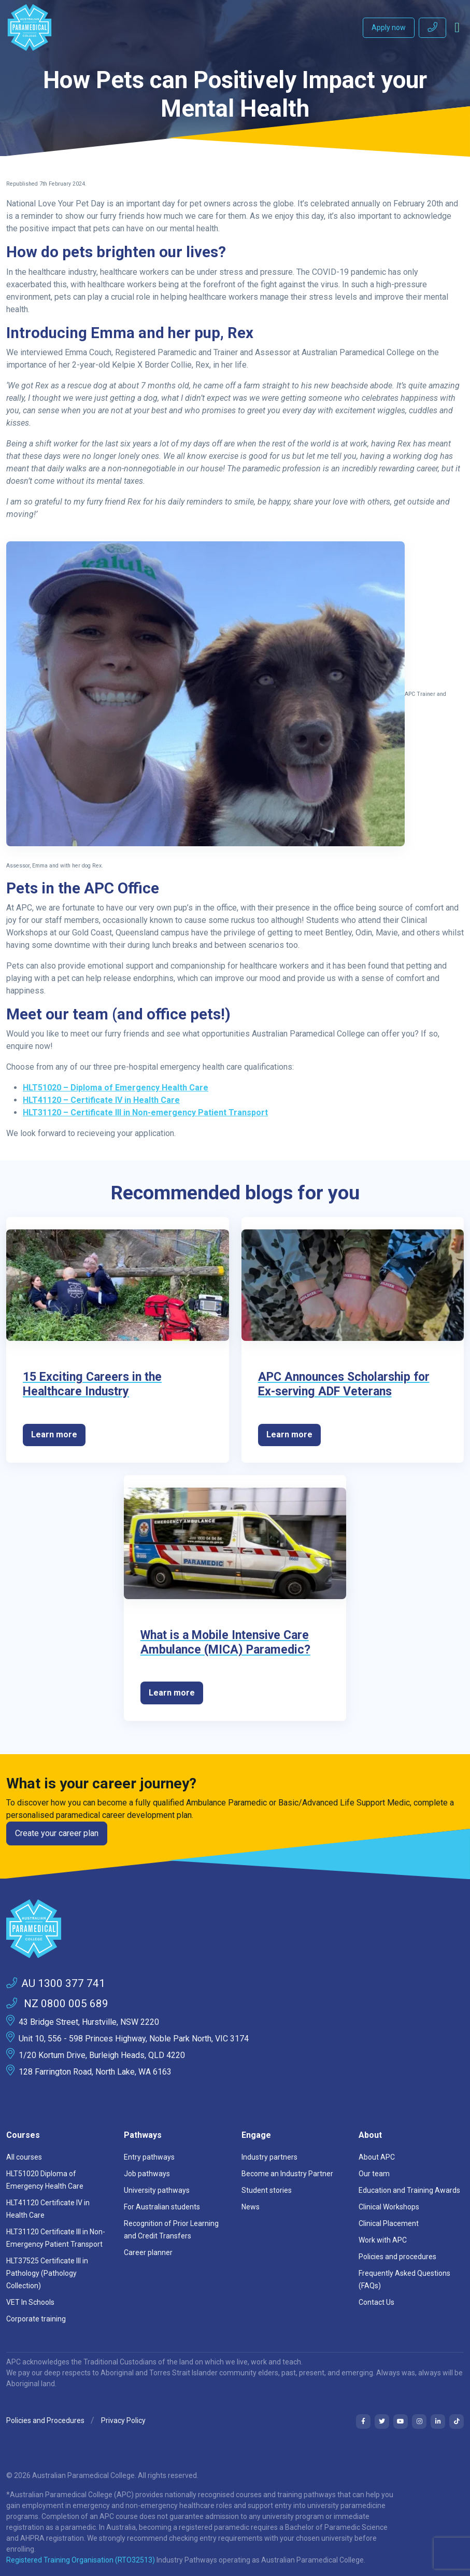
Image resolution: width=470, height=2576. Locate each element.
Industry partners (269, 2157)
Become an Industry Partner (287, 2173)
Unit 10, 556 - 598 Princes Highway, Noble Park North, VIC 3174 (134, 2038)
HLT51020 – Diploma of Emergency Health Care (115, 1088)
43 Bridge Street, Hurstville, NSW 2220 (89, 2022)
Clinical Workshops (389, 2207)
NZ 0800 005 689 (57, 2003)
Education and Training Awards (409, 2190)
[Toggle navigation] (457, 27)
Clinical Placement (389, 2223)
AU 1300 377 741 (55, 1983)
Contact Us (376, 2302)
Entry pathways (149, 2157)
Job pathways (147, 2173)
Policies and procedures (397, 2256)
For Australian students (162, 2207)
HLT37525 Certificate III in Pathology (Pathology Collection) (47, 2273)
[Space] (235, 1928)
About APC (377, 2157)
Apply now (389, 27)
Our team (374, 2173)
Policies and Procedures (45, 2420)
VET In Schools (30, 2302)
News (250, 2207)
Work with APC (383, 2240)
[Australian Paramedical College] (29, 27)
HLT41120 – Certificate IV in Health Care (101, 1100)
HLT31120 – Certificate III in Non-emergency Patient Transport (145, 1112)
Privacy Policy (123, 2420)
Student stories (266, 2190)
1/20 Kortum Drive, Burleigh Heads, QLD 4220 (102, 2055)
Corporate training (36, 2319)
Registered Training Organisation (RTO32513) (81, 2560)
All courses (24, 2157)
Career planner (148, 2252)
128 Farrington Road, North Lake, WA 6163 (95, 2072)
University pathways (157, 2190)
